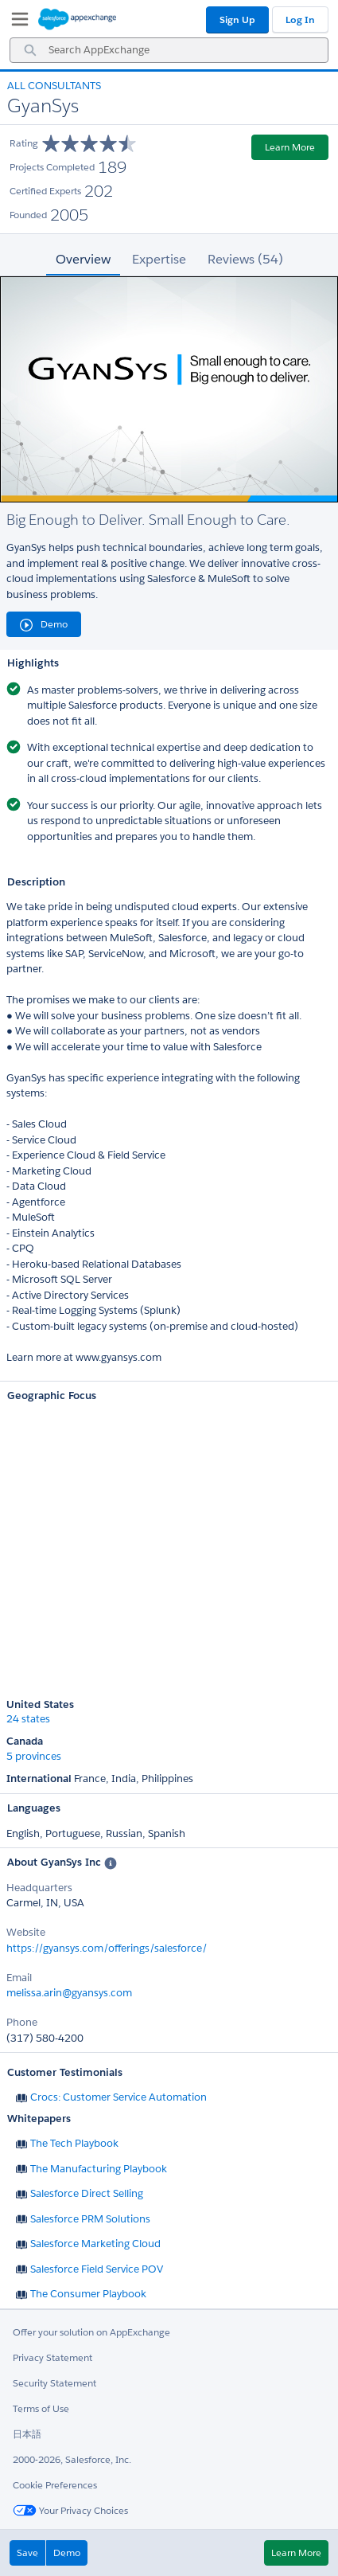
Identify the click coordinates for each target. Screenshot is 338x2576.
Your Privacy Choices (70, 2510)
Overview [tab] (83, 259)
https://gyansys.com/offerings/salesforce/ (107, 1948)
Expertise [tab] (159, 259)
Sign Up (237, 19)
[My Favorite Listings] (16, 22)
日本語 (27, 2434)
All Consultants (54, 85)
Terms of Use (41, 2408)
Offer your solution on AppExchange (91, 2332)
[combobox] (169, 50)
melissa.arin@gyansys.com (69, 1992)
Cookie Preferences (55, 2485)
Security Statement (54, 2383)
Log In (300, 19)
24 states (28, 1719)
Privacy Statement (52, 2357)
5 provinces (33, 1756)
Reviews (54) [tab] (245, 259)
